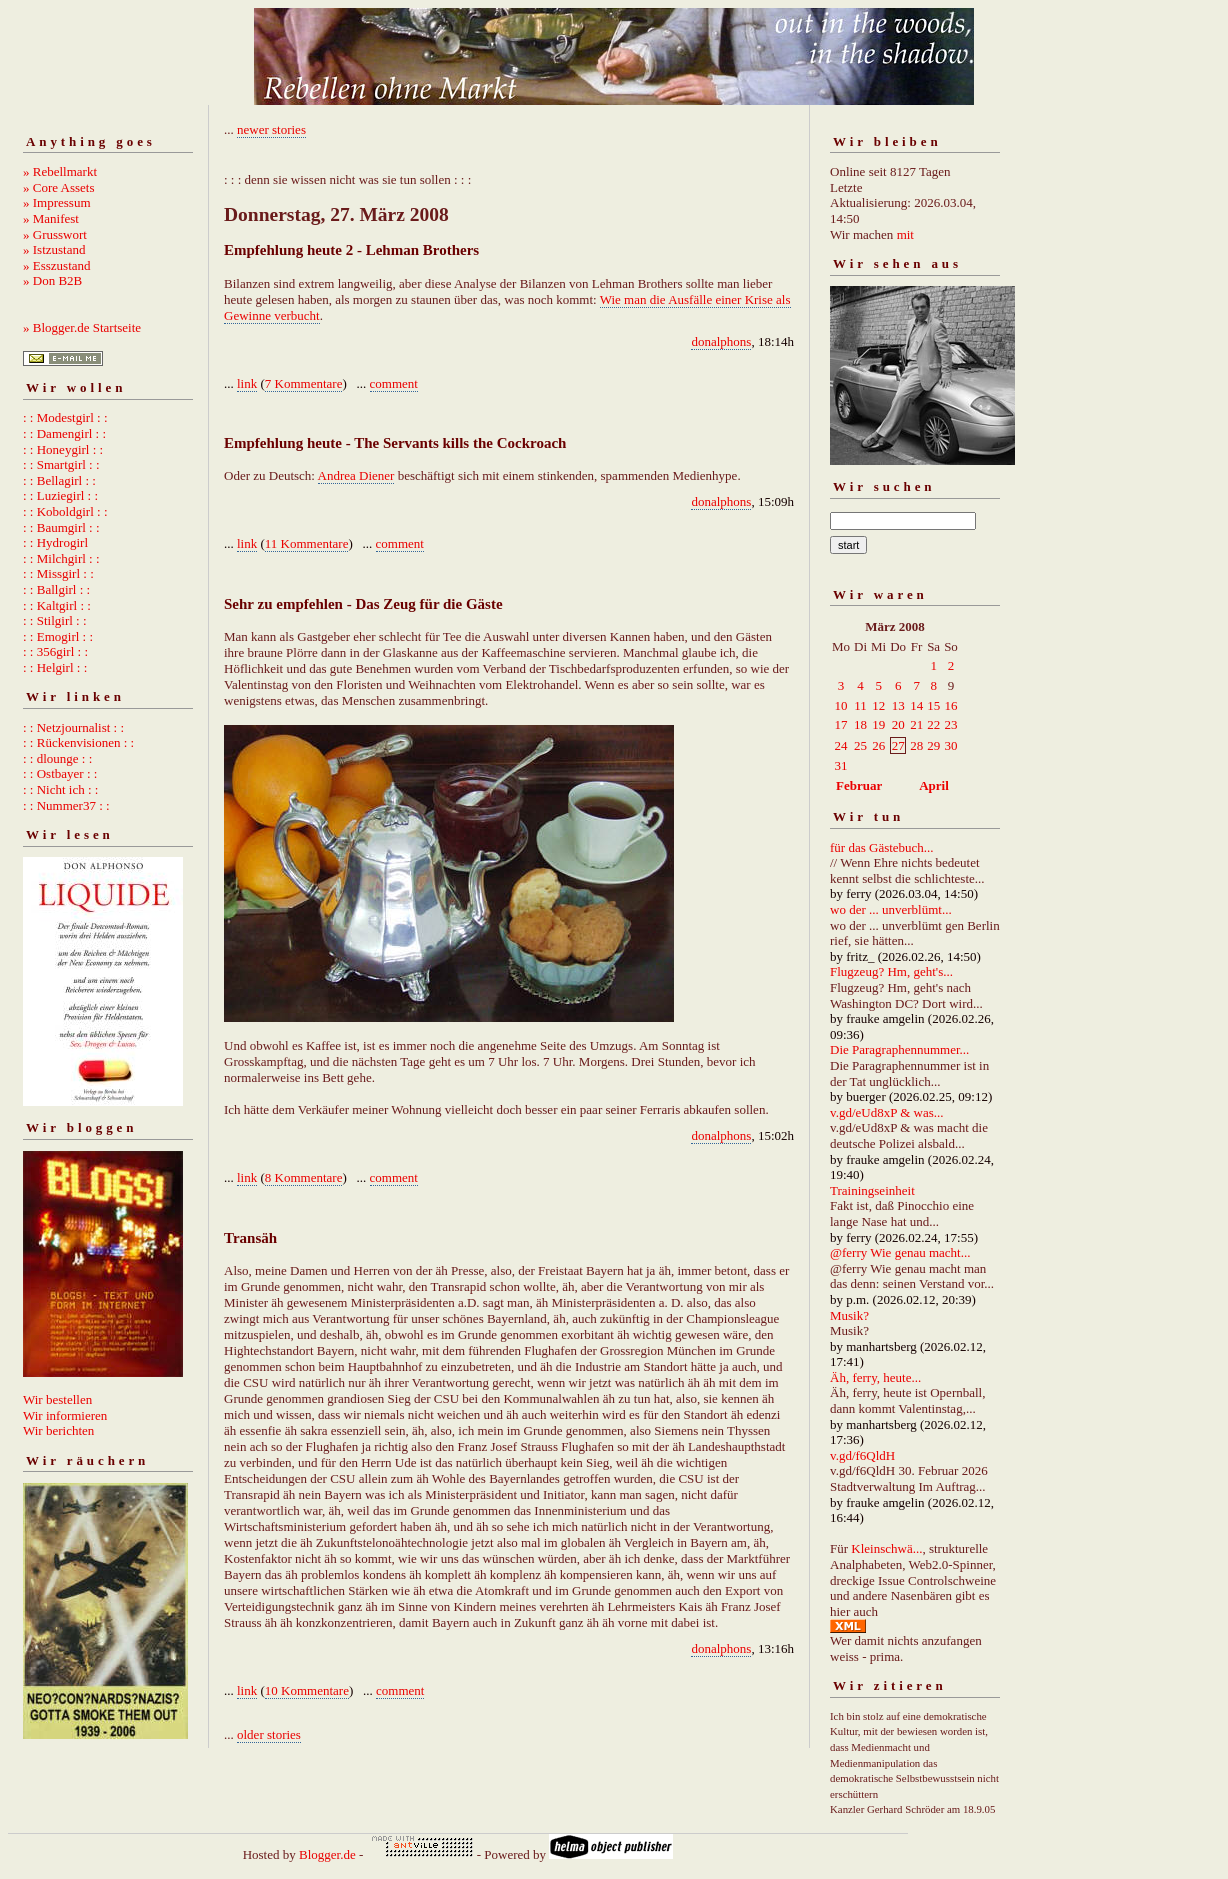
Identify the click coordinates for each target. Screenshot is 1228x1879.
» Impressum (57, 202)
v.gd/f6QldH (862, 1455)
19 (878, 724)
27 (898, 745)
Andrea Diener (356, 475)
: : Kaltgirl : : (57, 605)
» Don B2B (52, 280)
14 (916, 705)
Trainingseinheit (872, 1190)
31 (841, 765)
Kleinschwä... (886, 1548)
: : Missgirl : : (58, 573)
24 (841, 745)
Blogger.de (327, 1854)
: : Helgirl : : (55, 667)
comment (394, 383)
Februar (859, 785)
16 (950, 705)
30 (950, 745)
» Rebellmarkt (60, 171)
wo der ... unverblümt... (891, 909)
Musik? (849, 1315)
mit (905, 234)
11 (860, 705)
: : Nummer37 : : (66, 805)
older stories (269, 1734)
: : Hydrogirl (55, 542)
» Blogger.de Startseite (82, 327)
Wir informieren (65, 1415)
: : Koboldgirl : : (65, 511)
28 (916, 745)
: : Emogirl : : (58, 636)
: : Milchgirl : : (61, 558)
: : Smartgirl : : (61, 464)
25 (860, 745)
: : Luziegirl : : (60, 495)
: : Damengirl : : (64, 433)
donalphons (721, 341)
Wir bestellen (57, 1399)
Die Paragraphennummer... (899, 1049)
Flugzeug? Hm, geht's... (891, 971)
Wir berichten (58, 1430)
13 (898, 705)
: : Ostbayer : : (60, 773)
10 (841, 705)
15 (933, 705)
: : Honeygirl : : (63, 449)
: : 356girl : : (55, 651)
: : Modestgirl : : (65, 417)
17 (841, 724)
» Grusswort (55, 234)
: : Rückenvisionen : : (78, 742)
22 (933, 724)
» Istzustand (54, 249)
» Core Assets (59, 187)
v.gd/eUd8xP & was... (887, 1112)
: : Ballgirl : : (56, 589)
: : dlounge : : (57, 758)
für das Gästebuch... (882, 847)
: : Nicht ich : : (60, 789)
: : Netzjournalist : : (73, 727)
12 (878, 705)
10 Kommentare (307, 1690)
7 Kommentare (304, 383)
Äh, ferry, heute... (875, 1377)
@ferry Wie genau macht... (900, 1252)
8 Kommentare (304, 1177)
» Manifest (51, 218)
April (934, 785)
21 (916, 724)
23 (950, 724)
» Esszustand (57, 265)
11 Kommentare (307, 543)
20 (898, 724)
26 (878, 745)
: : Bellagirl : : (59, 480)
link (247, 383)
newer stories (271, 129)
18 (860, 724)
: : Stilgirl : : (55, 620)
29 (933, 745)
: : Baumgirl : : (61, 527)
